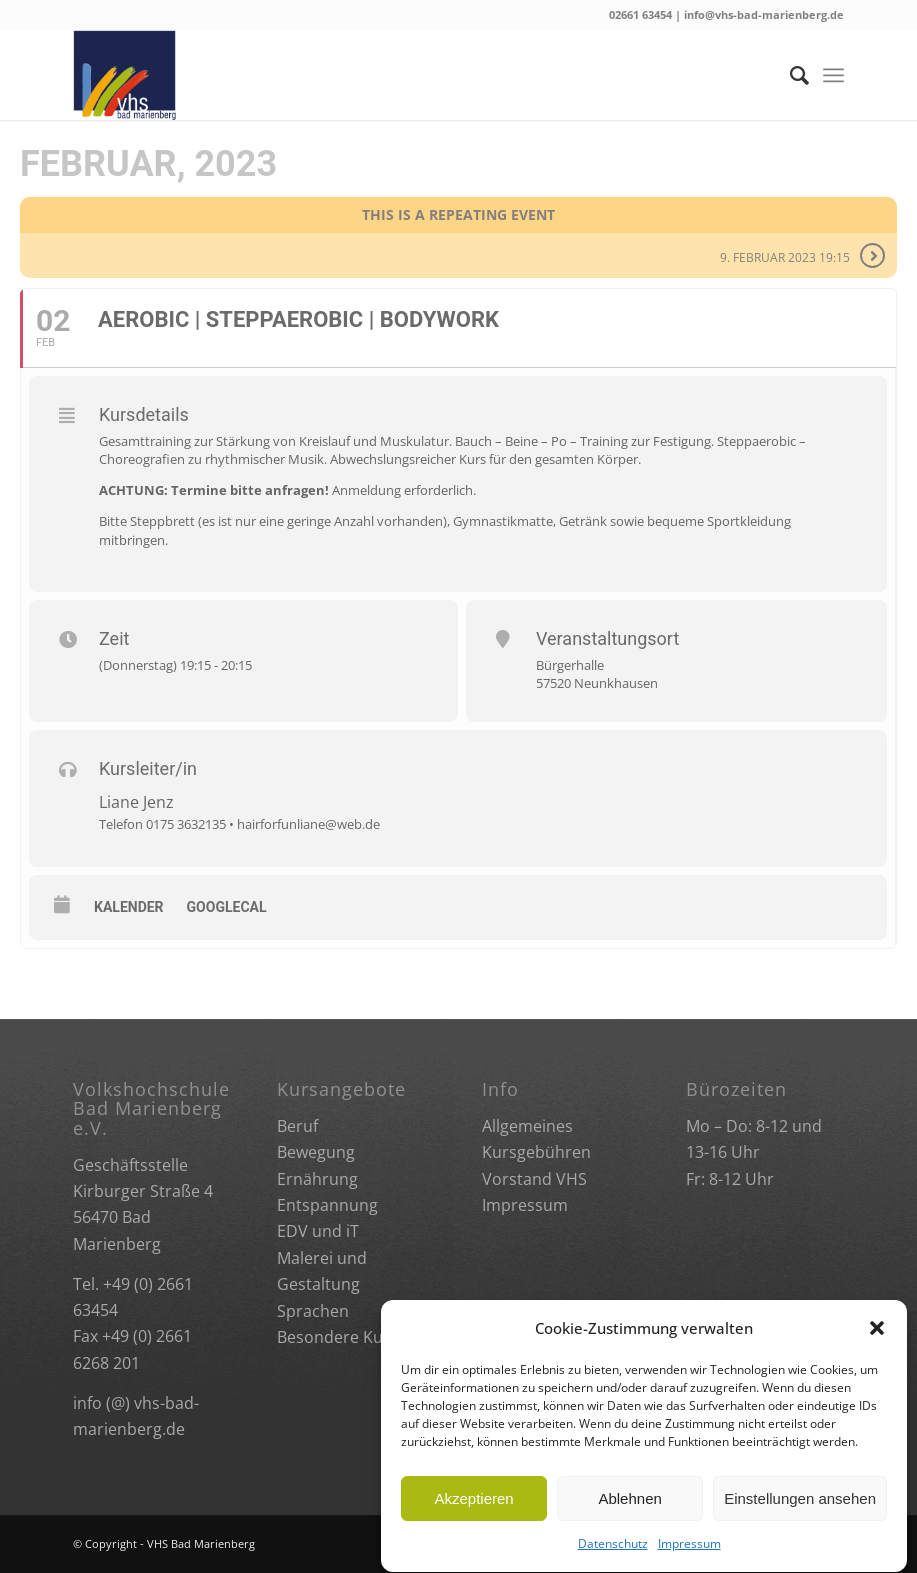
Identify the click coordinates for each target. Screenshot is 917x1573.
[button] (877, 1348)
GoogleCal (227, 907)
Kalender (129, 907)
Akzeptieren (473, 1517)
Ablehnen (629, 1517)
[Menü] (833, 75)
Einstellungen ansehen (800, 1517)
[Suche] (789, 75)
